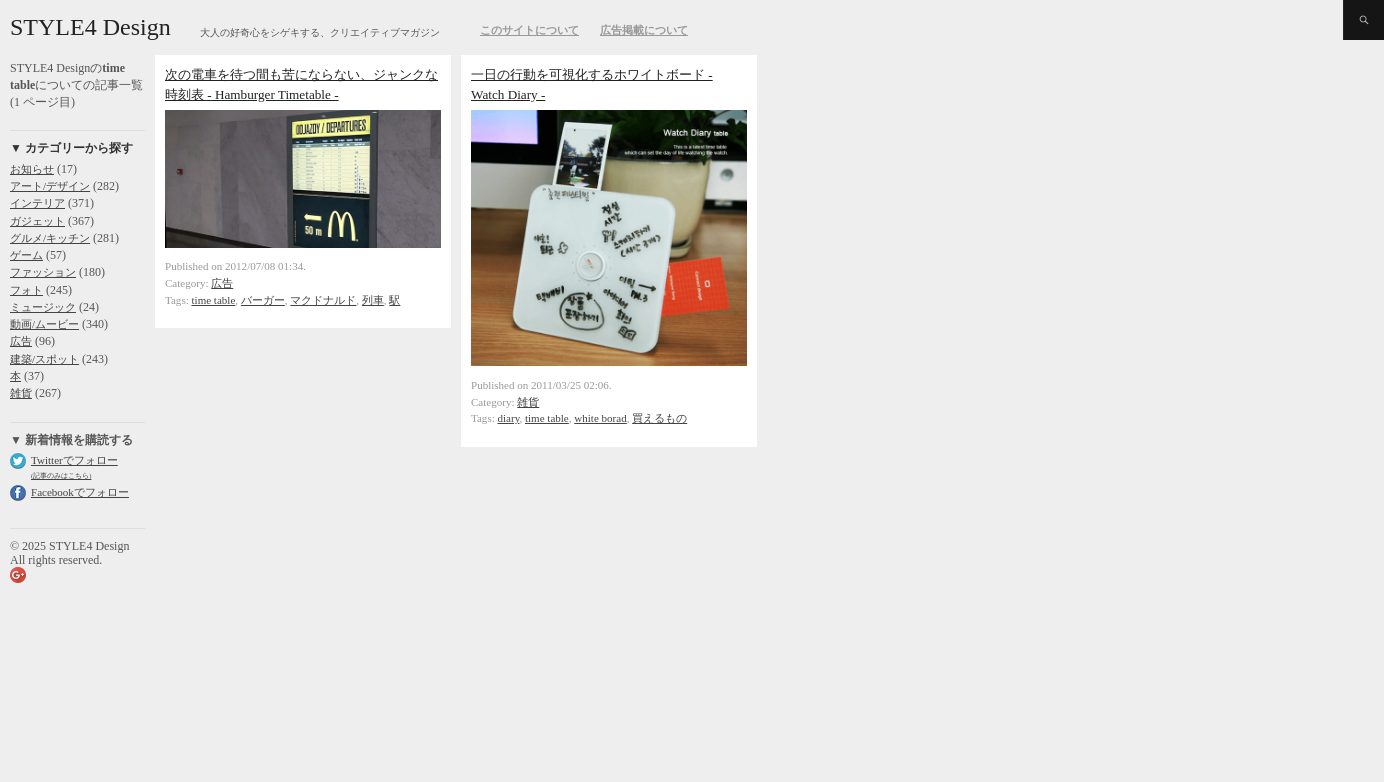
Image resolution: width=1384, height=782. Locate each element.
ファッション (43, 272)
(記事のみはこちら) (61, 475)
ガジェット (37, 221)
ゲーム (26, 255)
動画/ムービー (44, 324)
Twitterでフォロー (74, 460)
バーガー (263, 300)
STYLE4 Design (90, 27)
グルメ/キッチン (50, 238)
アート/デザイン (50, 186)
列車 (373, 300)
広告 (21, 341)
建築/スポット (44, 359)
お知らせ (32, 169)
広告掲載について (644, 30)
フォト (26, 290)
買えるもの (659, 418)
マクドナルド (323, 300)
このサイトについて (529, 30)
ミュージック (43, 307)
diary (509, 418)
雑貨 (21, 393)
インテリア (37, 203)
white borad (600, 418)
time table (214, 300)
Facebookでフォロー (80, 492)
